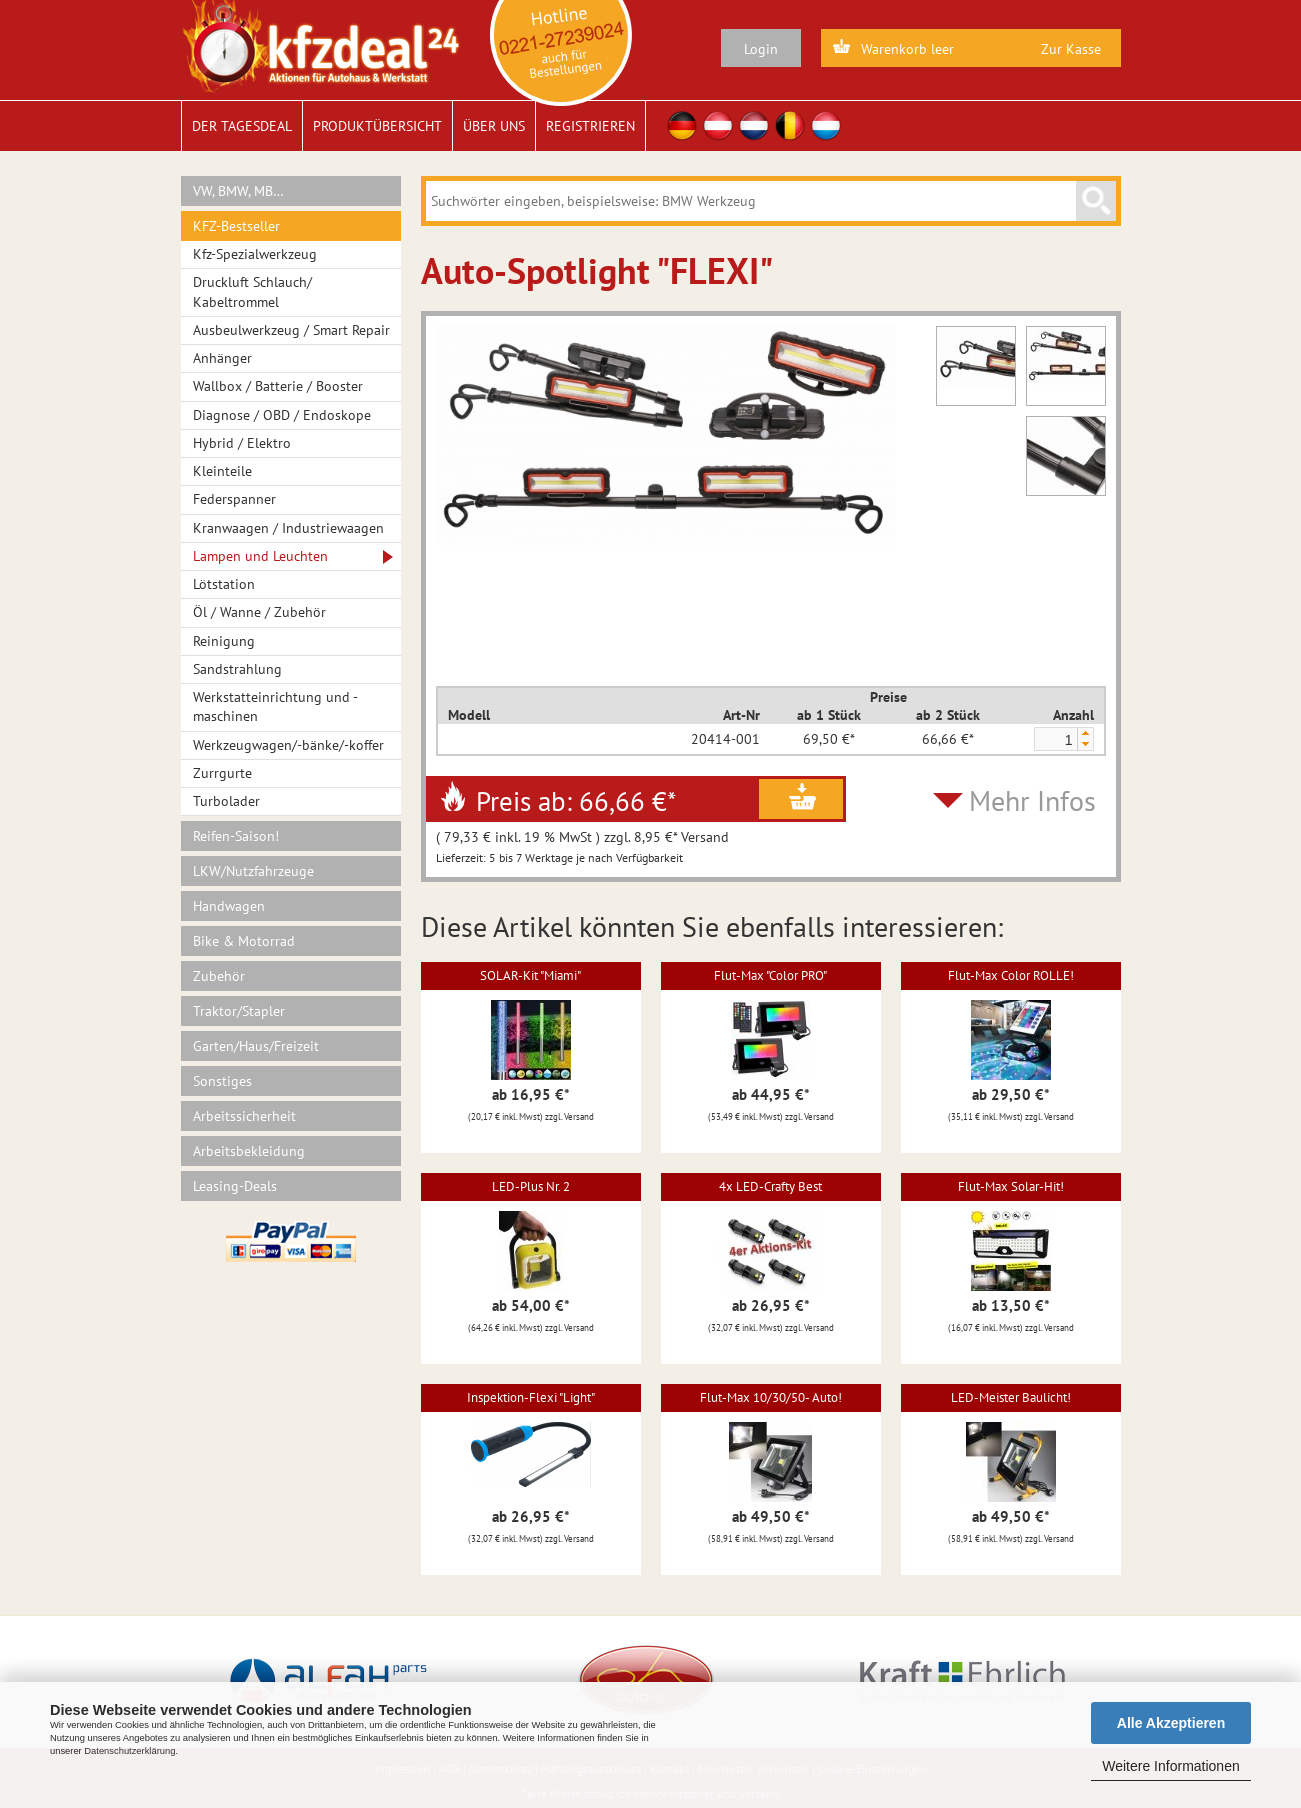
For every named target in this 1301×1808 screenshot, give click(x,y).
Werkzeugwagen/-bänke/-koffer (288, 745)
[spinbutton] (1055, 740)
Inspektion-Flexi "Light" (531, 1397)
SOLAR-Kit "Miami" (530, 975)
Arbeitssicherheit (244, 1116)
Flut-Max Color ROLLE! (1011, 975)
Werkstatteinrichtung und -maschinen (275, 706)
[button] (1085, 733)
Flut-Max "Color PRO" (770, 975)
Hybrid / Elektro (242, 443)
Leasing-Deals (235, 1186)
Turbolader (226, 801)
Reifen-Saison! (236, 836)
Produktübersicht (377, 126)
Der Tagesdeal (242, 126)
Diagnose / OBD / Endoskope (282, 415)
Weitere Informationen (1170, 1766)
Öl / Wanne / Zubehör (259, 612)
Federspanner (234, 499)
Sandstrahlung (237, 669)
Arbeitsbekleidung (249, 1151)
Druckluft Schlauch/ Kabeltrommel (252, 291)
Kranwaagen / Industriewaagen (288, 528)
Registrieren (590, 126)
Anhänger (222, 358)
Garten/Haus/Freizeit (256, 1046)
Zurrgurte (222, 773)
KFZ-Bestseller (236, 226)
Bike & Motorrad (244, 941)
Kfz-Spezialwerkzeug (255, 254)
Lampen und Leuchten (260, 556)
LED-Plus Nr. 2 (531, 1186)
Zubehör (219, 976)
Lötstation (224, 584)
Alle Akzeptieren (1171, 1723)
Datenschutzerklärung (129, 1751)
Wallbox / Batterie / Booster (278, 386)
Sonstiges (222, 1081)
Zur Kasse (1071, 49)
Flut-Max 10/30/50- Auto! (771, 1397)
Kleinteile (222, 471)
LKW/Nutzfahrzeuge (253, 871)
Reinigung (224, 641)
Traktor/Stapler (239, 1011)
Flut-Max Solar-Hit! (1011, 1186)
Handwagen (229, 906)
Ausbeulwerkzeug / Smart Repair (291, 330)
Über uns (494, 126)
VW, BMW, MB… (238, 191)
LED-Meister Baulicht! (1011, 1397)
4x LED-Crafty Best (770, 1186)
